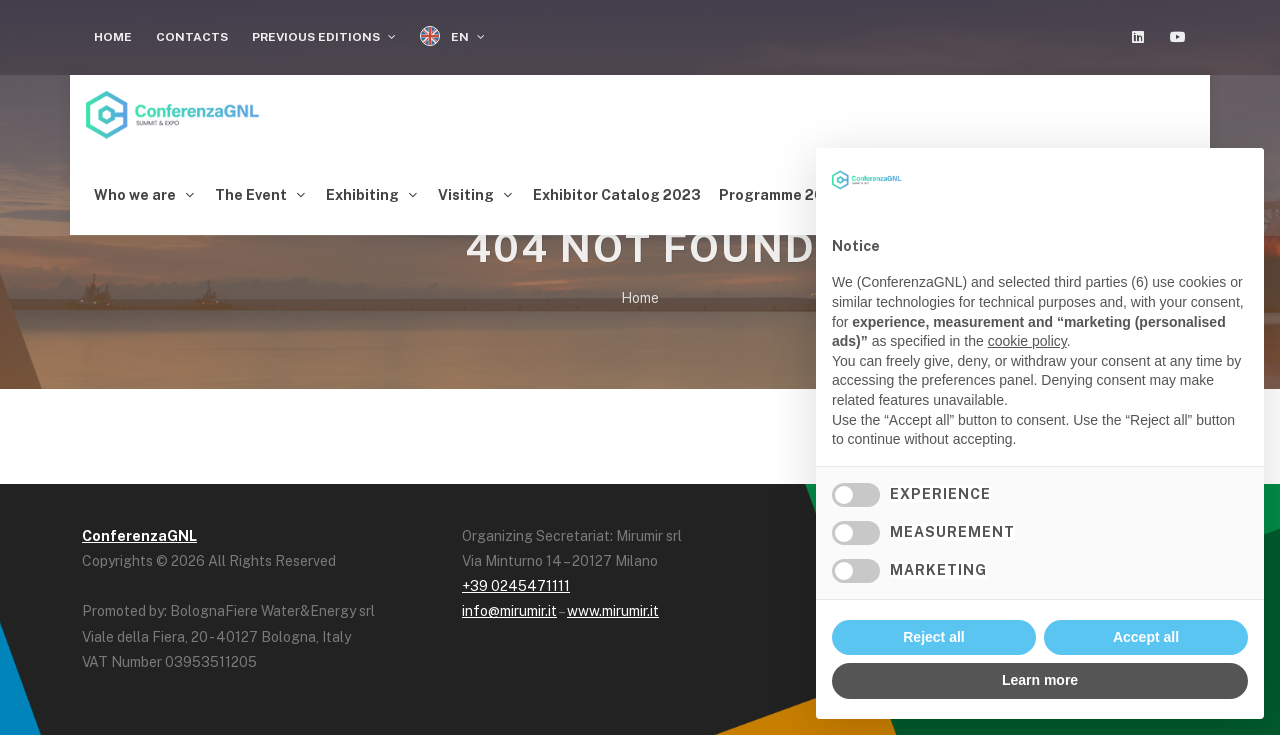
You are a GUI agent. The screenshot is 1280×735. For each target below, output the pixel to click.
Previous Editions (324, 37)
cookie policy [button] (1027, 341)
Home (113, 37)
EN (452, 36)
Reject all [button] (933, 637)
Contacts (192, 37)
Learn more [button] (1040, 680)
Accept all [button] (1146, 637)
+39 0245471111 (516, 581)
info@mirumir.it (509, 606)
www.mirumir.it (613, 606)
